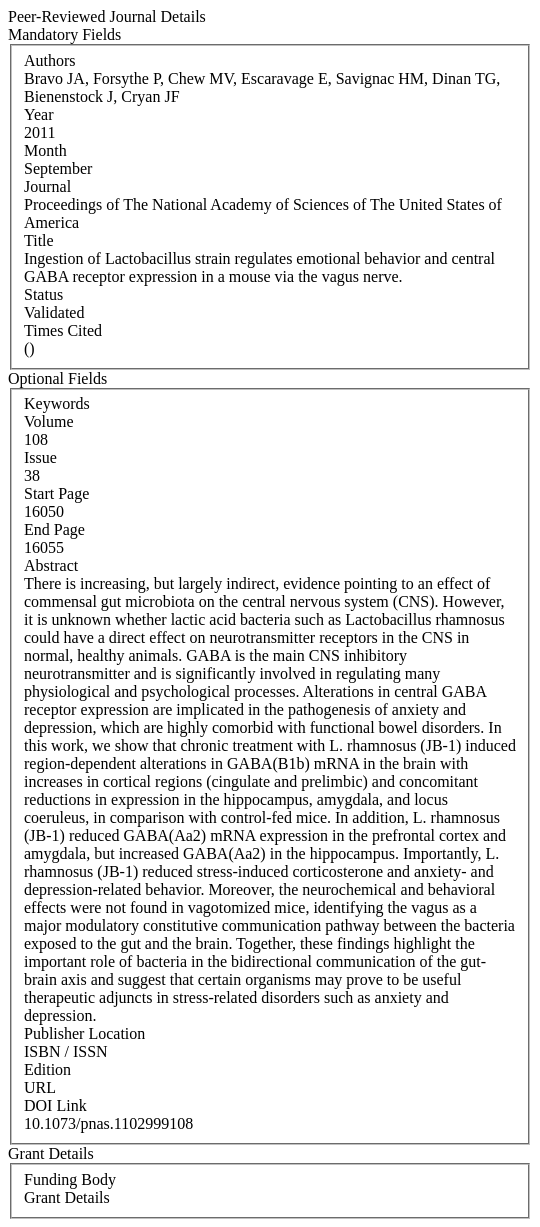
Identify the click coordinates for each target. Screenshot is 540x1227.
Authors (50, 60)
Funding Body (70, 1179)
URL (40, 1087)
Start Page (56, 493)
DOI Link (55, 1105)
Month (45, 150)
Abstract (51, 565)
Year (38, 114)
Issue (40, 457)
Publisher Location (84, 1033)
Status (43, 294)
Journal (47, 186)
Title (39, 240)
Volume (48, 421)
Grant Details (67, 1197)
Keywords (57, 403)
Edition (47, 1069)
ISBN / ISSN (66, 1051)
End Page (54, 529)
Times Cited (63, 330)
